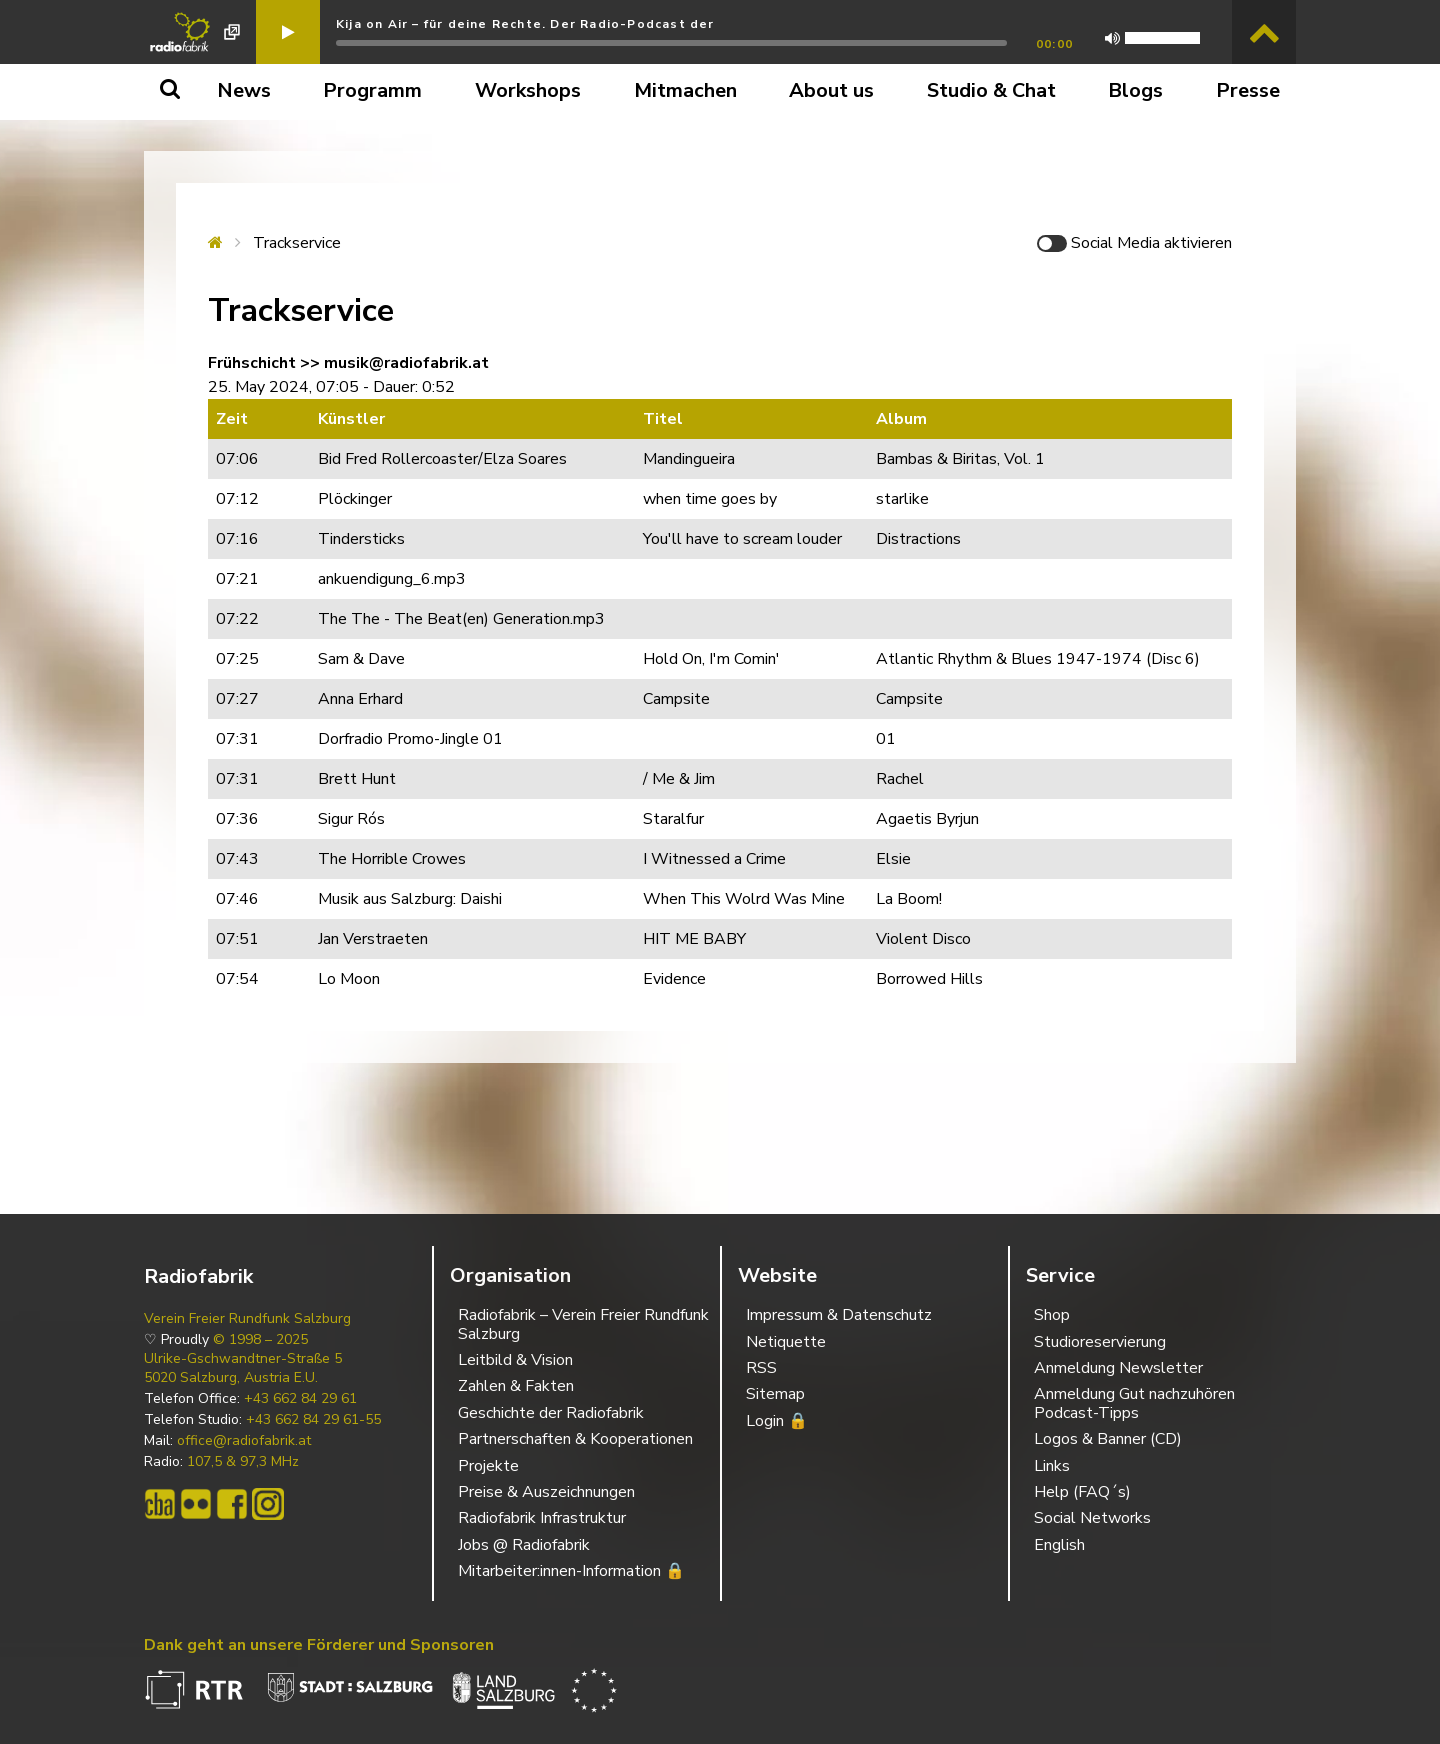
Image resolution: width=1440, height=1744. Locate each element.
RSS (761, 1368)
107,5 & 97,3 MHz (243, 1462)
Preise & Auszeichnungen (546, 1492)
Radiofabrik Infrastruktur (542, 1518)
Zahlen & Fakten (516, 1386)
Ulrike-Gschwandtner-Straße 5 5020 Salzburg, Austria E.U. (243, 1368)
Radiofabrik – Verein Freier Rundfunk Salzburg (583, 1324)
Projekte (488, 1466)
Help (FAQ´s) (1082, 1492)
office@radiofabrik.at (244, 1441)
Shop (1052, 1315)
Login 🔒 (777, 1421)
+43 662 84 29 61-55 (313, 1420)
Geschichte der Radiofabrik (551, 1413)
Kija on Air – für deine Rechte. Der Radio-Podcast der (525, 24)
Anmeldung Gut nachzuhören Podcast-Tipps (1134, 1403)
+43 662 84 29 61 (300, 1399)
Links (1052, 1466)
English (1059, 1545)
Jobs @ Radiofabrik (524, 1545)
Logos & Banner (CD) (1108, 1439)
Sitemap (775, 1394)
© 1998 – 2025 (260, 1340)
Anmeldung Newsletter (1118, 1368)
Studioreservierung (1100, 1342)
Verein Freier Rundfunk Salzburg (247, 1319)
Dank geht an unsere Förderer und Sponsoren (319, 1645)
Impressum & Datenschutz (839, 1315)
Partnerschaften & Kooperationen (575, 1439)
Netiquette (786, 1342)
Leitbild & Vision (515, 1360)
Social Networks (1092, 1518)
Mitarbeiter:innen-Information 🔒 (571, 1571)
